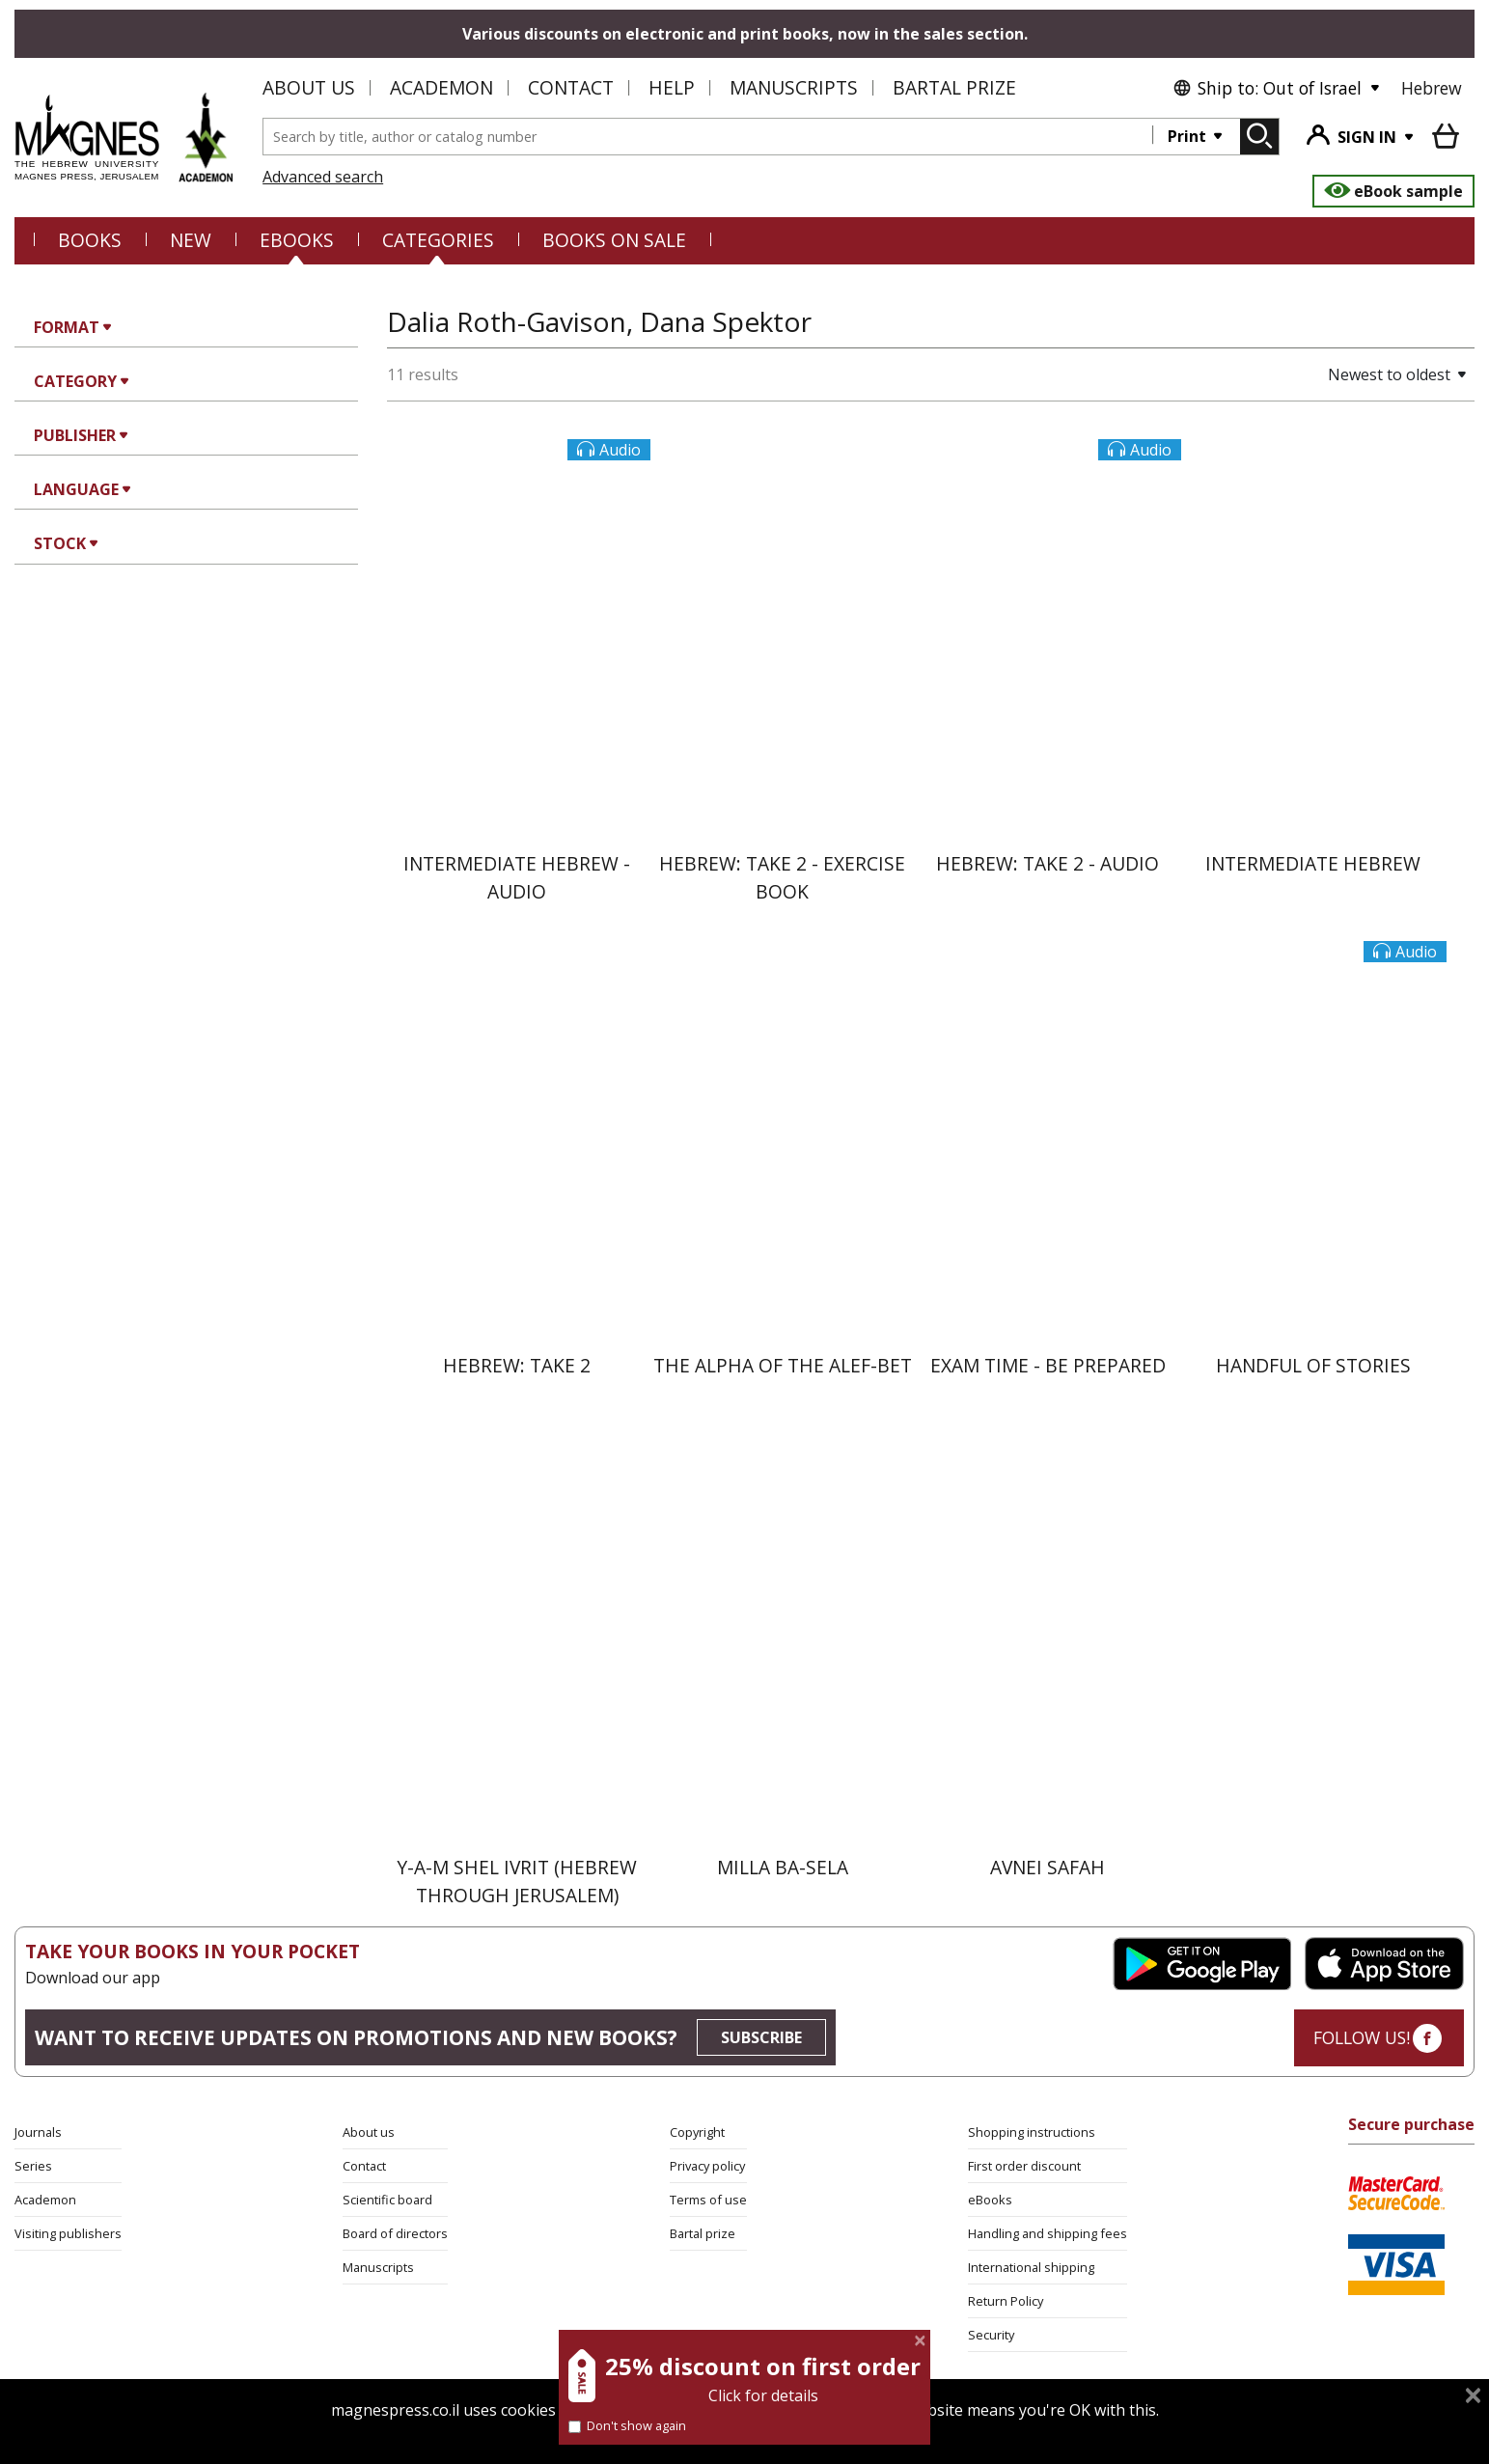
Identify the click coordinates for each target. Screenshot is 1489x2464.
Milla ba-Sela (782, 1867)
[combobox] (708, 136)
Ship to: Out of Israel (1267, 87)
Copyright (697, 2132)
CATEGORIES (438, 240)
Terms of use (708, 2199)
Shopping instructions (1031, 2132)
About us (308, 87)
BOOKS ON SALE (614, 240)
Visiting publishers (68, 2233)
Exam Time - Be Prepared (1048, 1365)
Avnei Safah (1047, 1867)
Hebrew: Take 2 (517, 1365)
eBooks (297, 240)
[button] (1330, 374)
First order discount (1024, 2165)
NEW (190, 240)
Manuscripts (794, 87)
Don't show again (627, 2425)
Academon (441, 87)
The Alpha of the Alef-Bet (782, 1365)
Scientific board (387, 2199)
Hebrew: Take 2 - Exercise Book (782, 877)
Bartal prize (702, 2233)
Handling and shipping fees (1047, 2233)
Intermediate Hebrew (1312, 863)
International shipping (1031, 2267)
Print (1189, 136)
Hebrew (1431, 87)
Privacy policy (707, 2165)
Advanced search (322, 176)
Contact (571, 87)
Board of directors (395, 2233)
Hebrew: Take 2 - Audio (1047, 863)
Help (671, 87)
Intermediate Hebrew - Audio (516, 877)
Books (90, 240)
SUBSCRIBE (761, 2037)
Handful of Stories (1313, 1365)
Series (33, 2165)
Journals (38, 2132)
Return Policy (1005, 2301)
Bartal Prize (954, 87)
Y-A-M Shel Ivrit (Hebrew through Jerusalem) (517, 1881)
